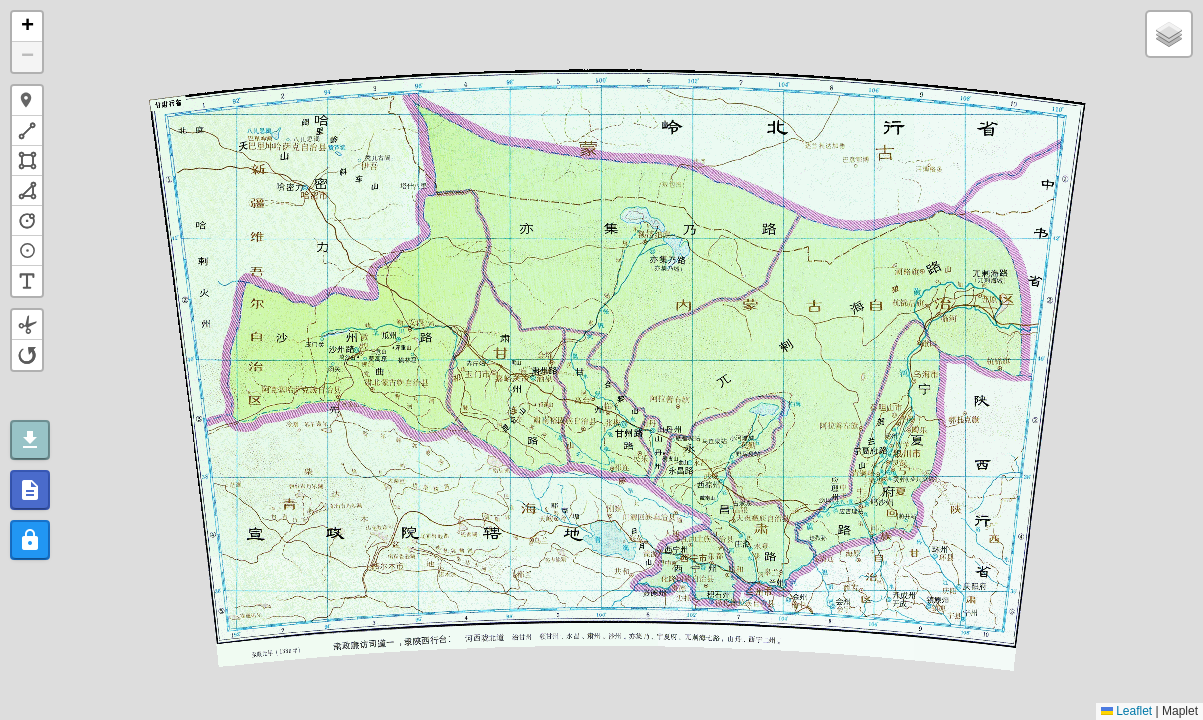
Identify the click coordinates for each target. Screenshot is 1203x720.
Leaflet (1126, 711)
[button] (27, 27)
